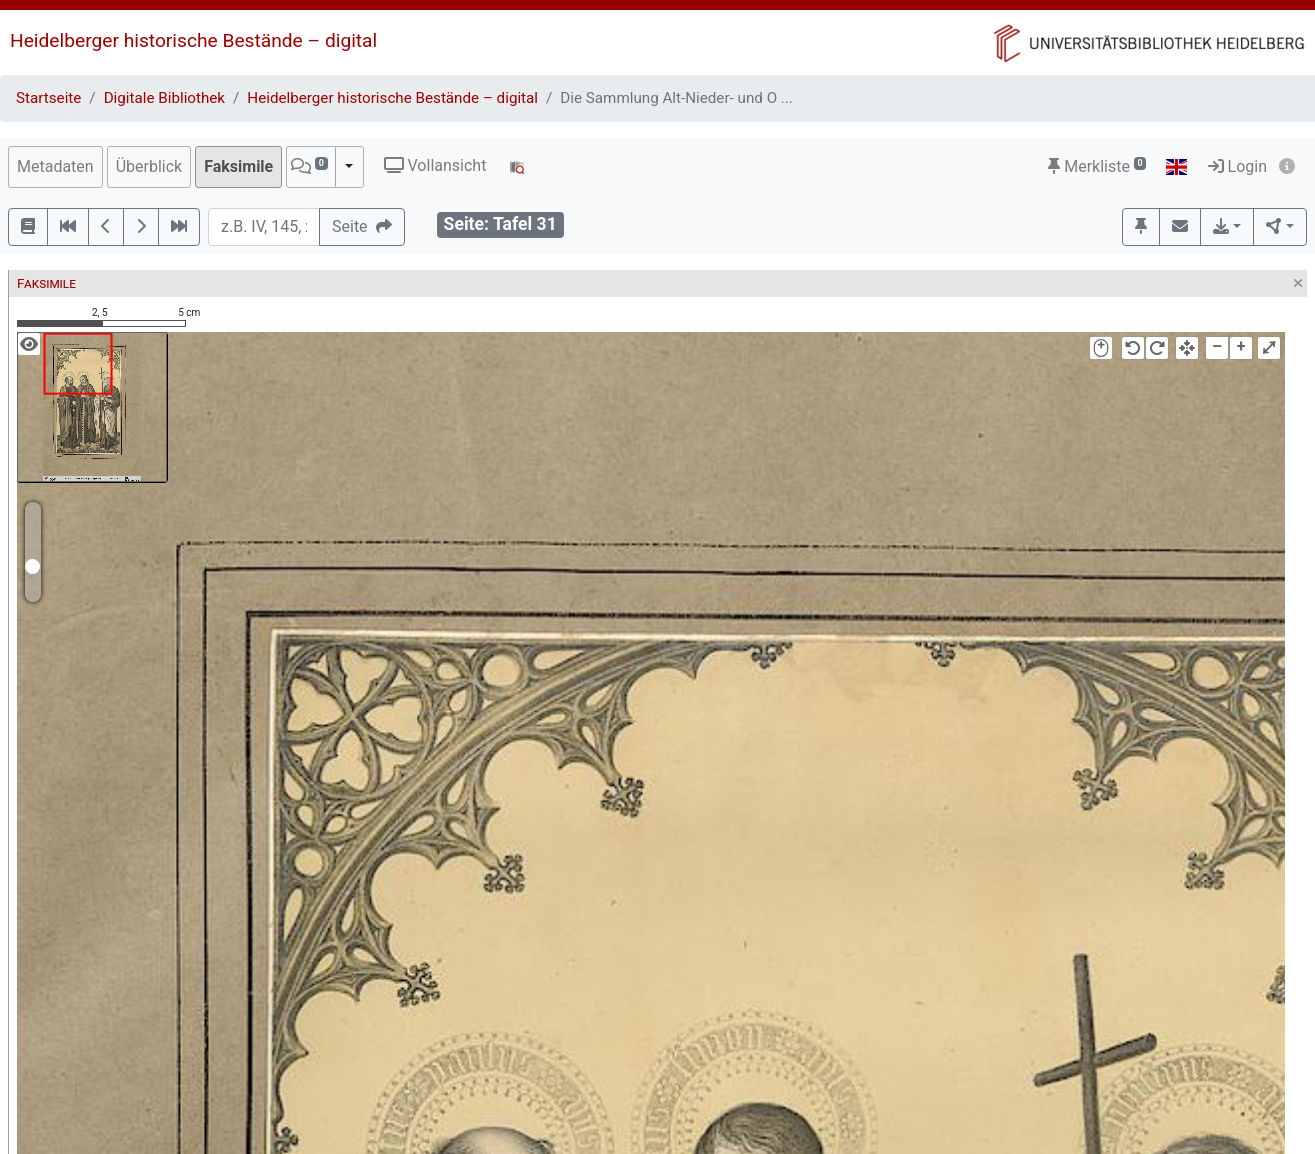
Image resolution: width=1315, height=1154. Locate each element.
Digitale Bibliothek (164, 98)
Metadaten (55, 166)
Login (1237, 166)
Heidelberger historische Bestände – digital (193, 40)
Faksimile (238, 166)
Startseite (48, 98)
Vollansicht (435, 165)
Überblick (149, 166)
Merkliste (1097, 166)
